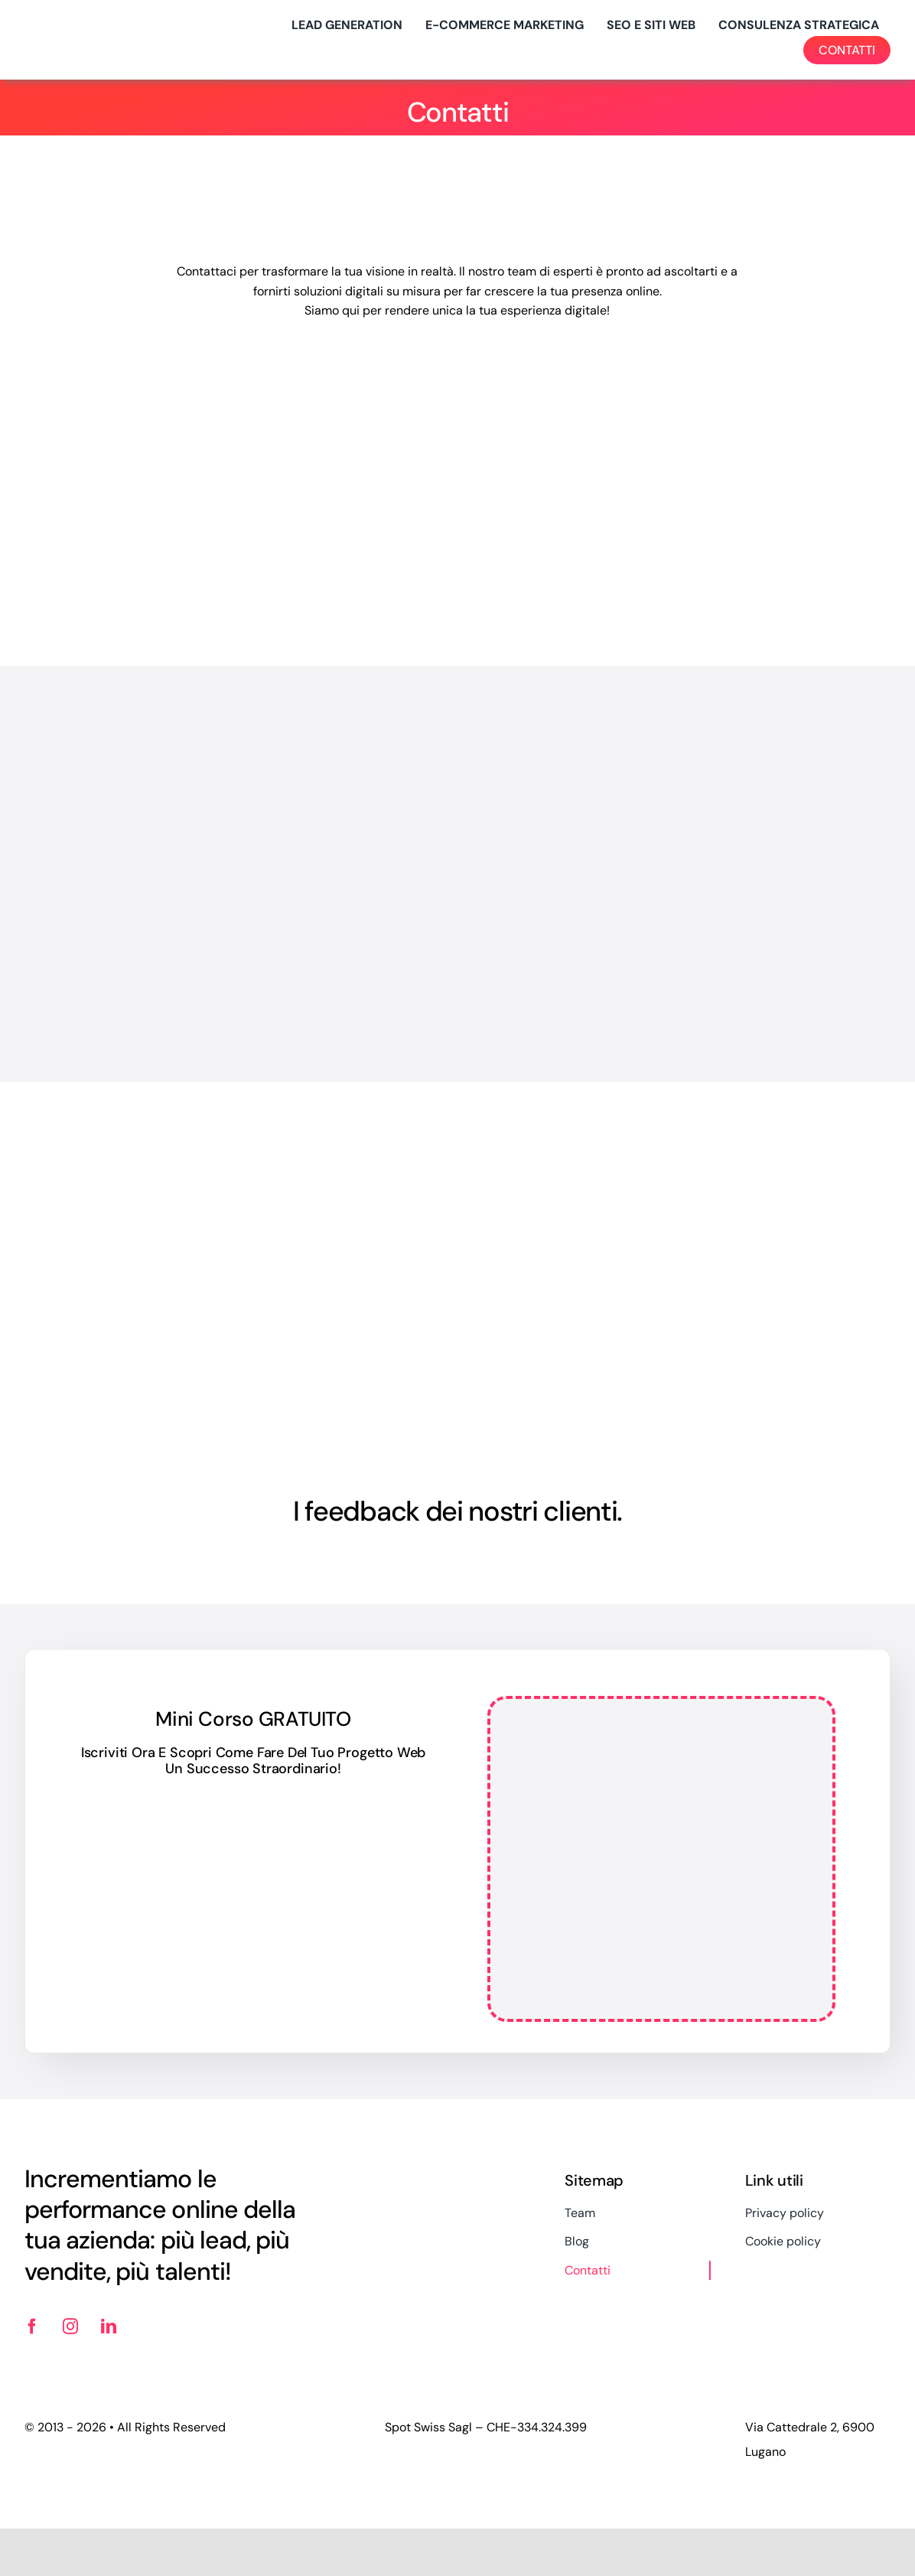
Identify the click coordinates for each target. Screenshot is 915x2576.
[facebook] (32, 2326)
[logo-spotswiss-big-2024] (100, 24)
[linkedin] (108, 2326)
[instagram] (70, 2326)
